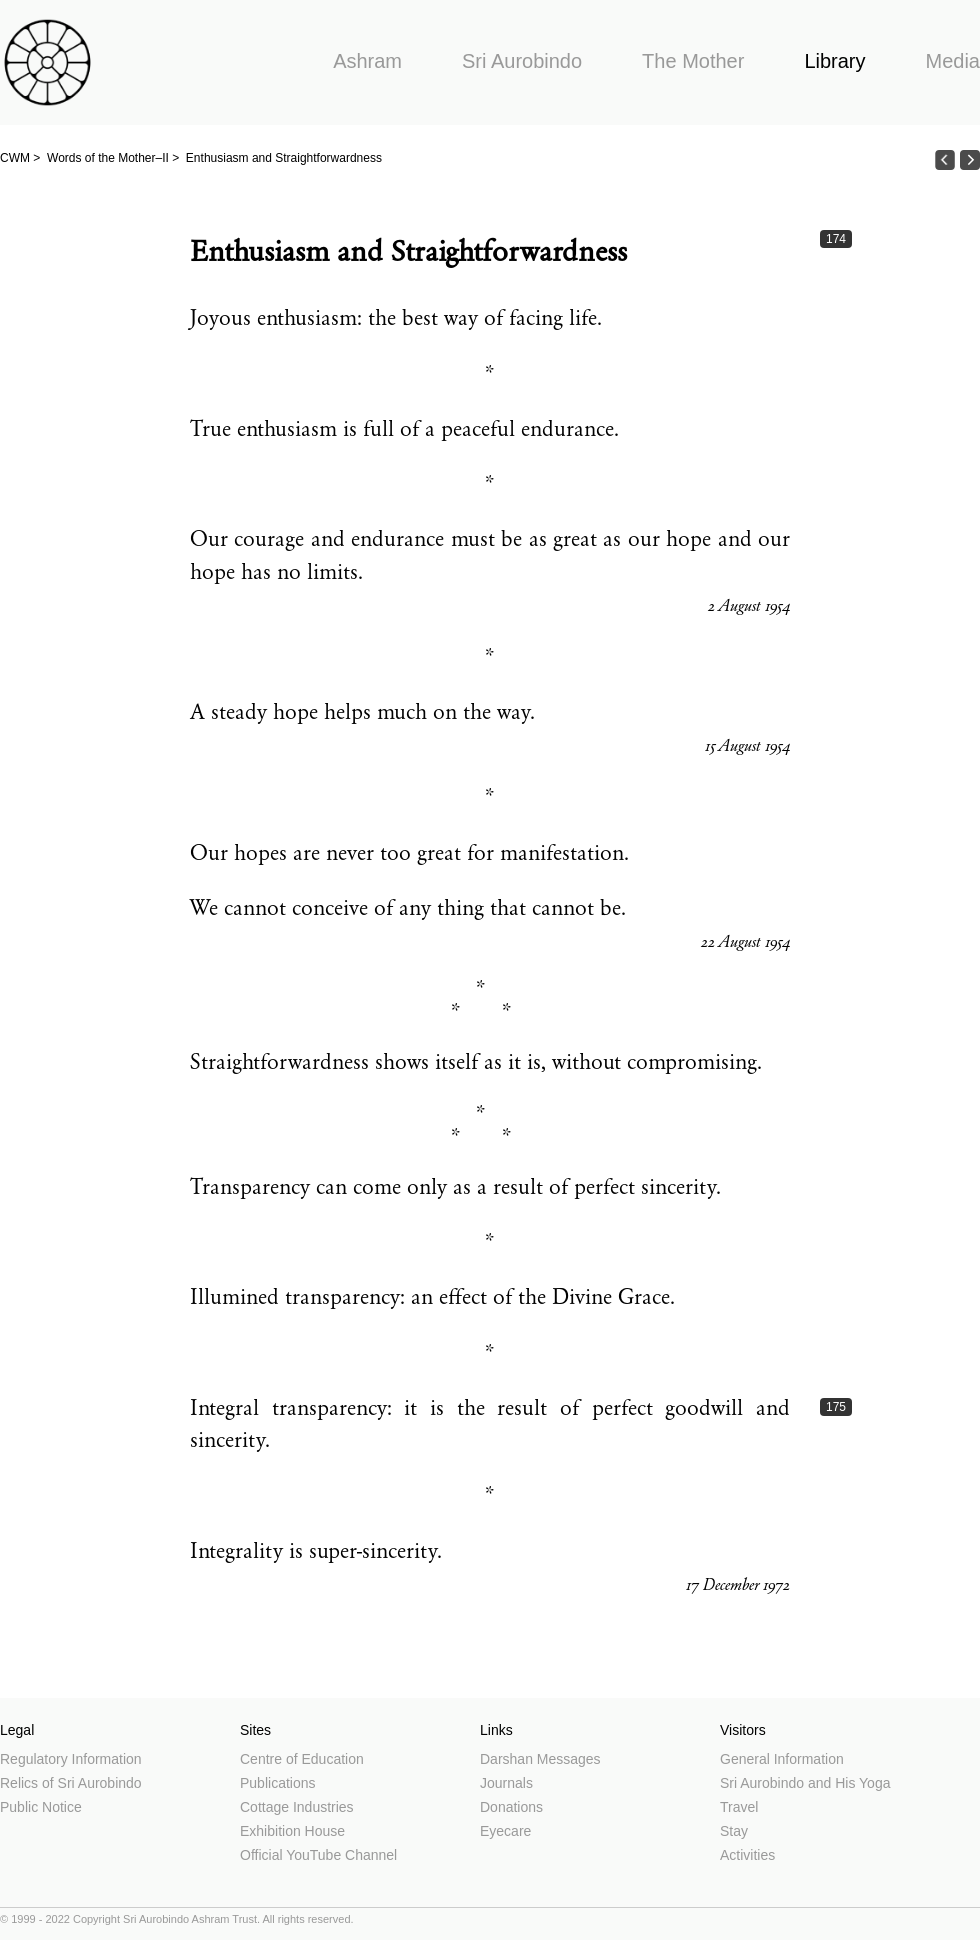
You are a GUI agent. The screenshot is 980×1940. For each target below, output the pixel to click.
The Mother (693, 61)
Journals (506, 1783)
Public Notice (41, 1807)
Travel (739, 1807)
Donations (511, 1807)
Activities (747, 1855)
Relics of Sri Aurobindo (71, 1783)
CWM (15, 158)
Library (834, 61)
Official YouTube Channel (318, 1855)
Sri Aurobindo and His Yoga (805, 1783)
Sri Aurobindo (522, 61)
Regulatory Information (71, 1759)
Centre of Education (302, 1759)
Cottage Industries (297, 1807)
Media (953, 61)
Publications (278, 1783)
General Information (782, 1759)
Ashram (367, 61)
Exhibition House (292, 1831)
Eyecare (505, 1831)
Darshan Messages (540, 1759)
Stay (734, 1831)
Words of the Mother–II (108, 158)
